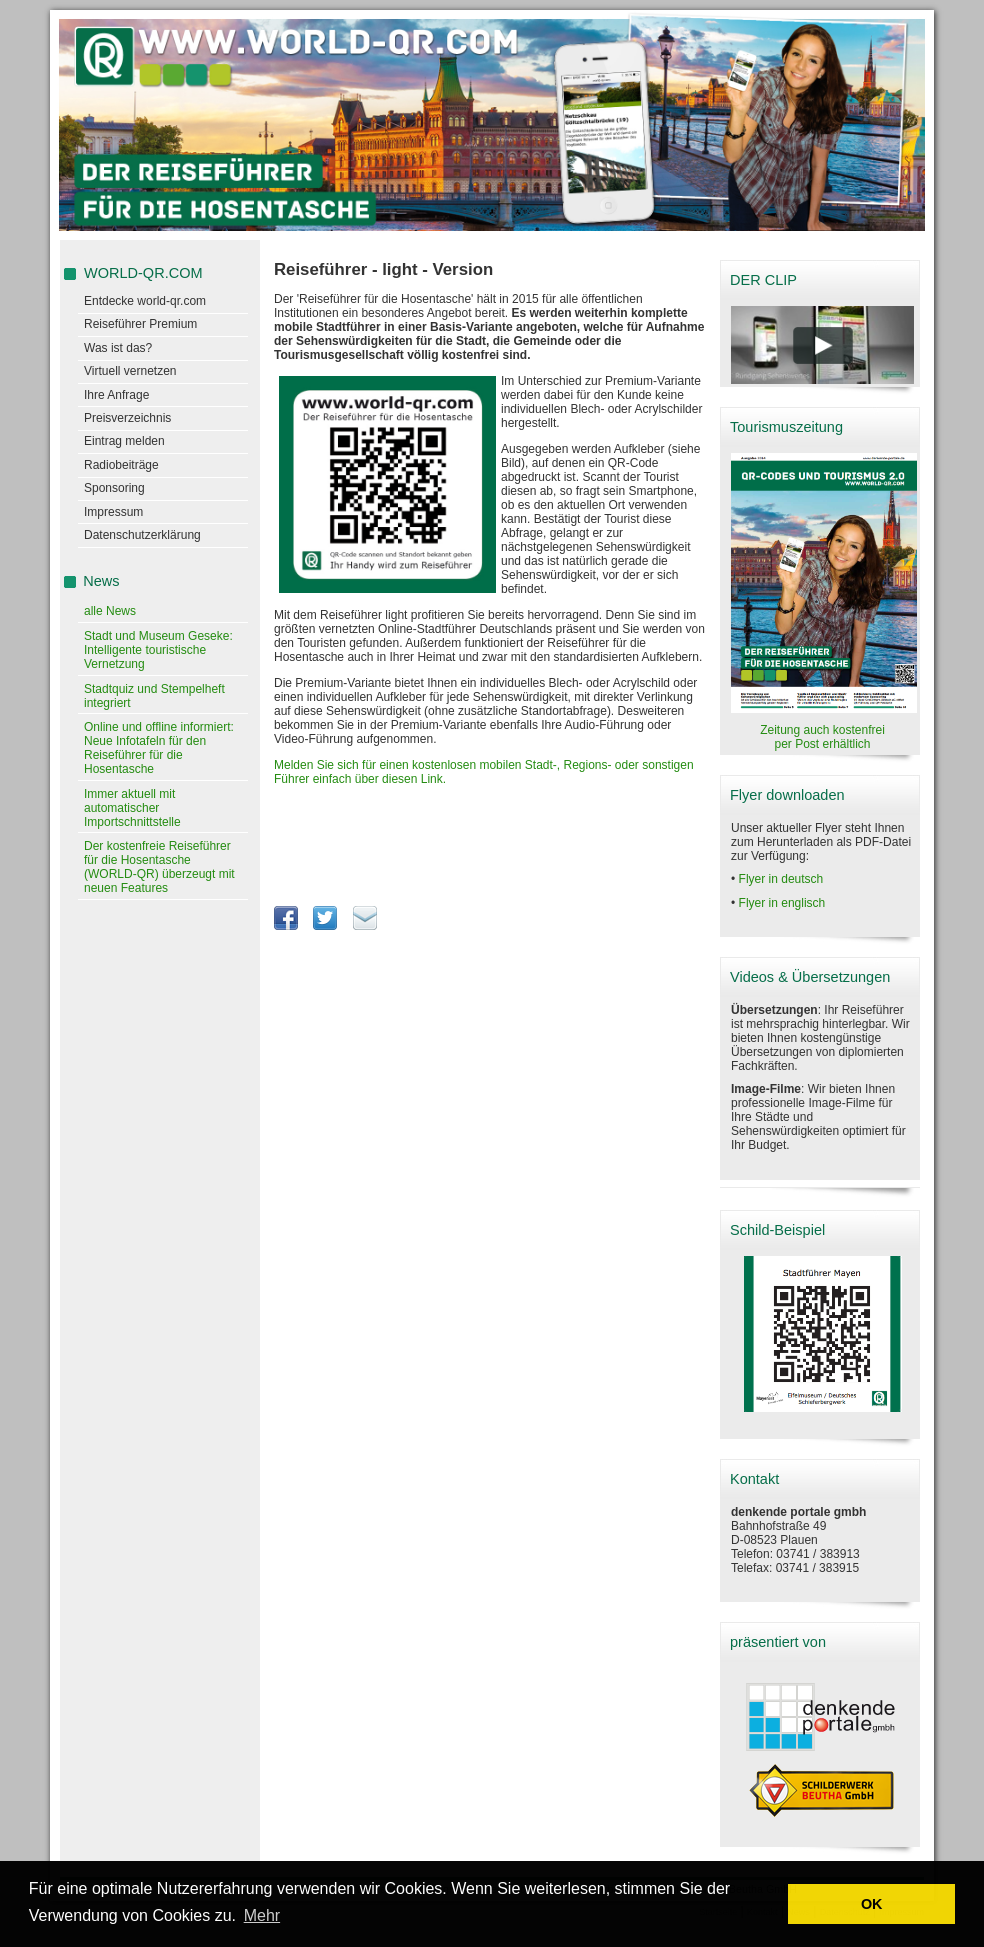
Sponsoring (114, 488)
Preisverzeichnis (127, 418)
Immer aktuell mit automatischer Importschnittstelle (132, 808)
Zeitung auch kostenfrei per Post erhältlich (822, 737)
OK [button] (872, 1904)
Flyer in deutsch (781, 879)
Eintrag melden (124, 441)
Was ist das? (118, 348)
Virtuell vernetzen (130, 371)
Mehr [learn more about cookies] (262, 1915)
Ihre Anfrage (116, 395)
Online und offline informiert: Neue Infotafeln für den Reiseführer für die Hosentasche (159, 748)
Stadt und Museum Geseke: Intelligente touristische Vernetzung (158, 650)
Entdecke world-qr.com (145, 301)
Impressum (113, 512)
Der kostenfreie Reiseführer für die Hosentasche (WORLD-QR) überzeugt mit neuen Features (159, 867)
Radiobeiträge (121, 465)
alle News (110, 611)
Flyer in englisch (782, 903)
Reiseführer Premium (140, 324)
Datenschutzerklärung (142, 535)
